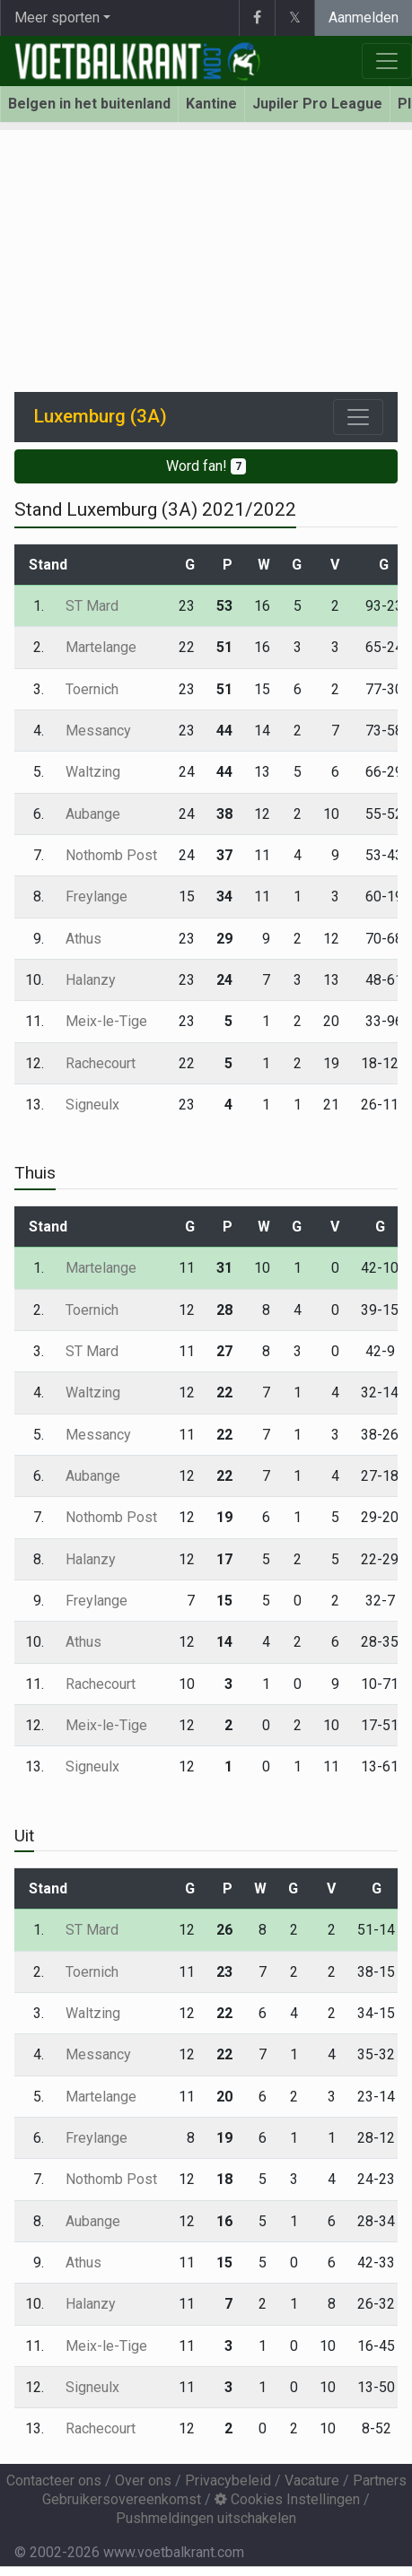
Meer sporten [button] (57, 17)
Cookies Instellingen (287, 2499)
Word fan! (206, 465)
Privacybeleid (228, 2480)
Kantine (211, 103)
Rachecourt (101, 1063)
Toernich (92, 689)
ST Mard (92, 605)
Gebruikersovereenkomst (121, 2499)
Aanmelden (364, 17)
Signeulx (92, 1104)
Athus (83, 938)
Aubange (93, 813)
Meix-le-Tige (106, 1021)
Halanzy (91, 979)
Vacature (312, 2480)
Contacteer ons (53, 2480)
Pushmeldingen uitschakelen (206, 2518)
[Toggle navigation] (358, 417)
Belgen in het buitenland (89, 103)
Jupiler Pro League (317, 103)
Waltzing (93, 771)
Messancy (98, 730)
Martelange (101, 647)
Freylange (96, 896)
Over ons (143, 2480)
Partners (380, 2480)
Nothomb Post (111, 855)
